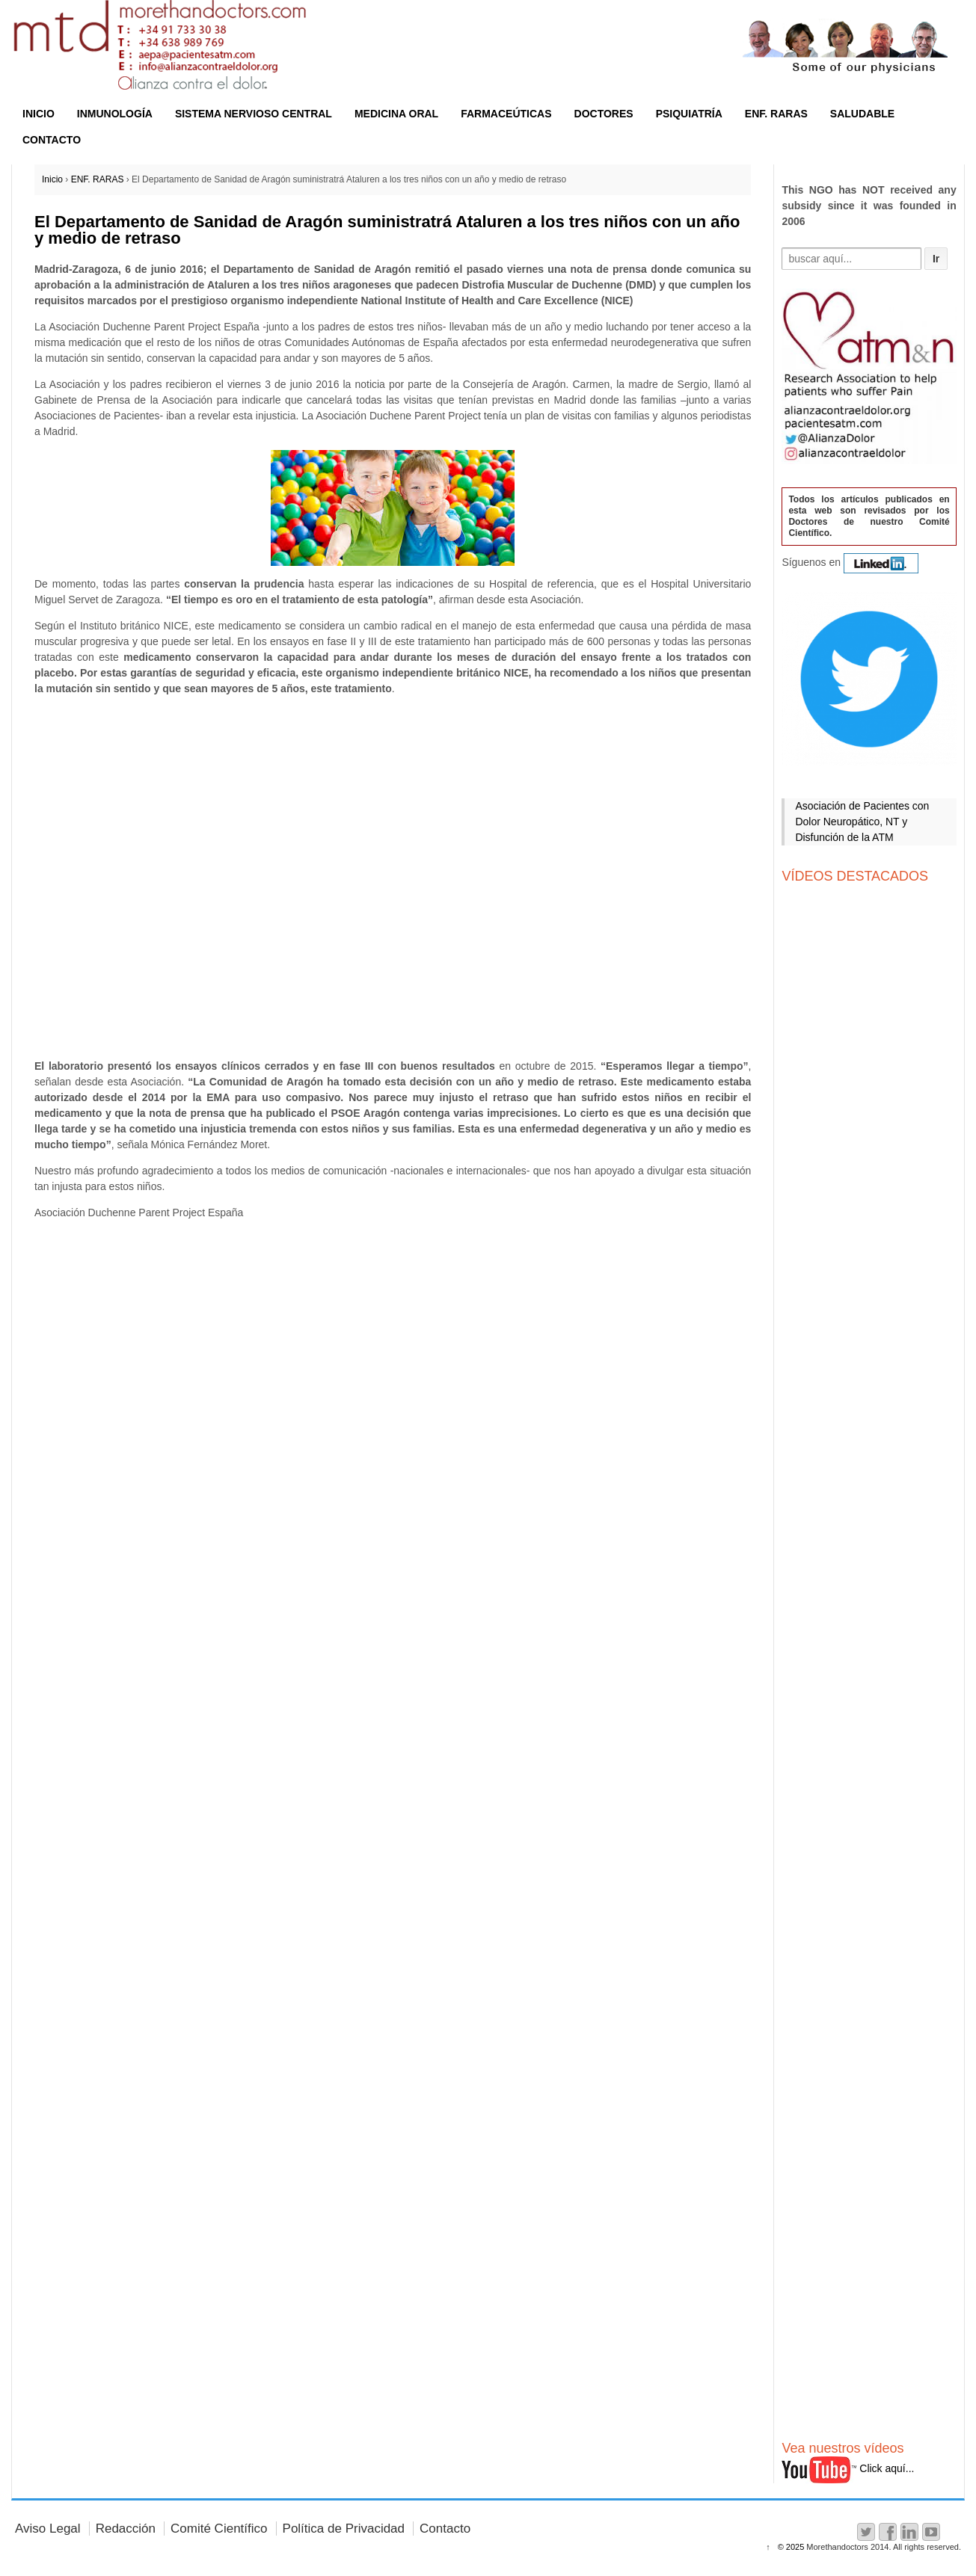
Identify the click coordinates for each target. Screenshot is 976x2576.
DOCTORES (603, 114)
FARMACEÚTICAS (506, 114)
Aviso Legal (48, 2528)
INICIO (38, 114)
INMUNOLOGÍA (115, 114)
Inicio (52, 179)
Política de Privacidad (344, 2528)
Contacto (445, 2528)
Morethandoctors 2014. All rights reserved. (882, 2546)
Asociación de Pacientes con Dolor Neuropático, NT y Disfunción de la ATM (862, 821)
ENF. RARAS (776, 114)
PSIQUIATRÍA (689, 114)
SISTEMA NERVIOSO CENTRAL (253, 114)
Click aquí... (848, 2468)
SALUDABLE (862, 114)
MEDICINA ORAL (396, 114)
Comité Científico (219, 2528)
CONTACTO (51, 140)
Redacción (126, 2528)
